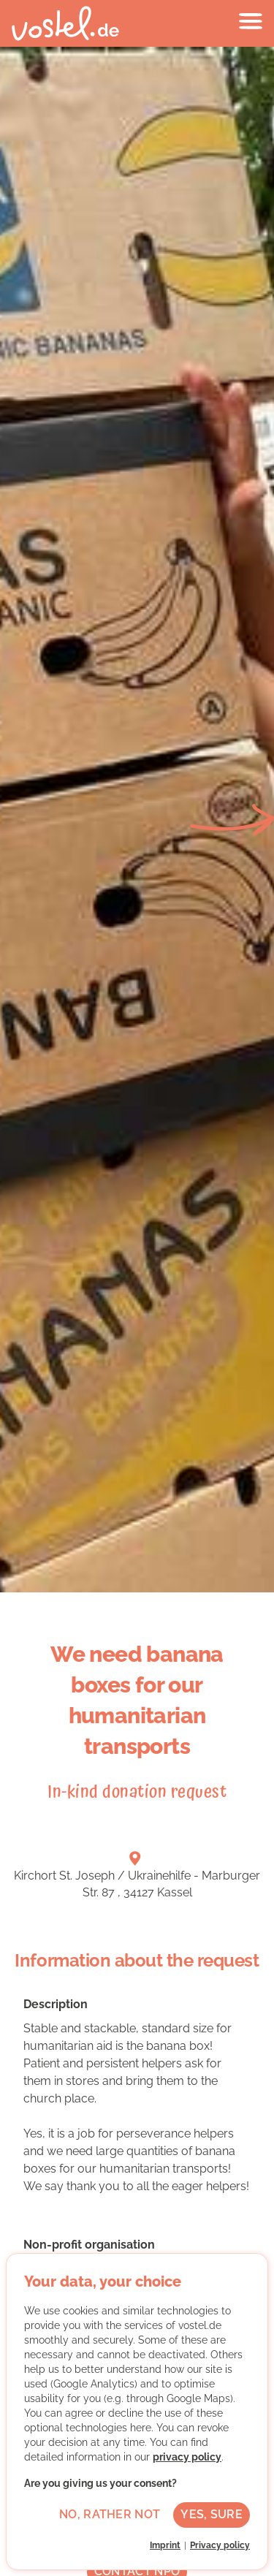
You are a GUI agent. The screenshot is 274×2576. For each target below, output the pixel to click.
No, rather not (109, 2514)
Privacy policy (220, 2545)
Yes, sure (211, 2514)
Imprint (165, 2545)
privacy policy (187, 2457)
